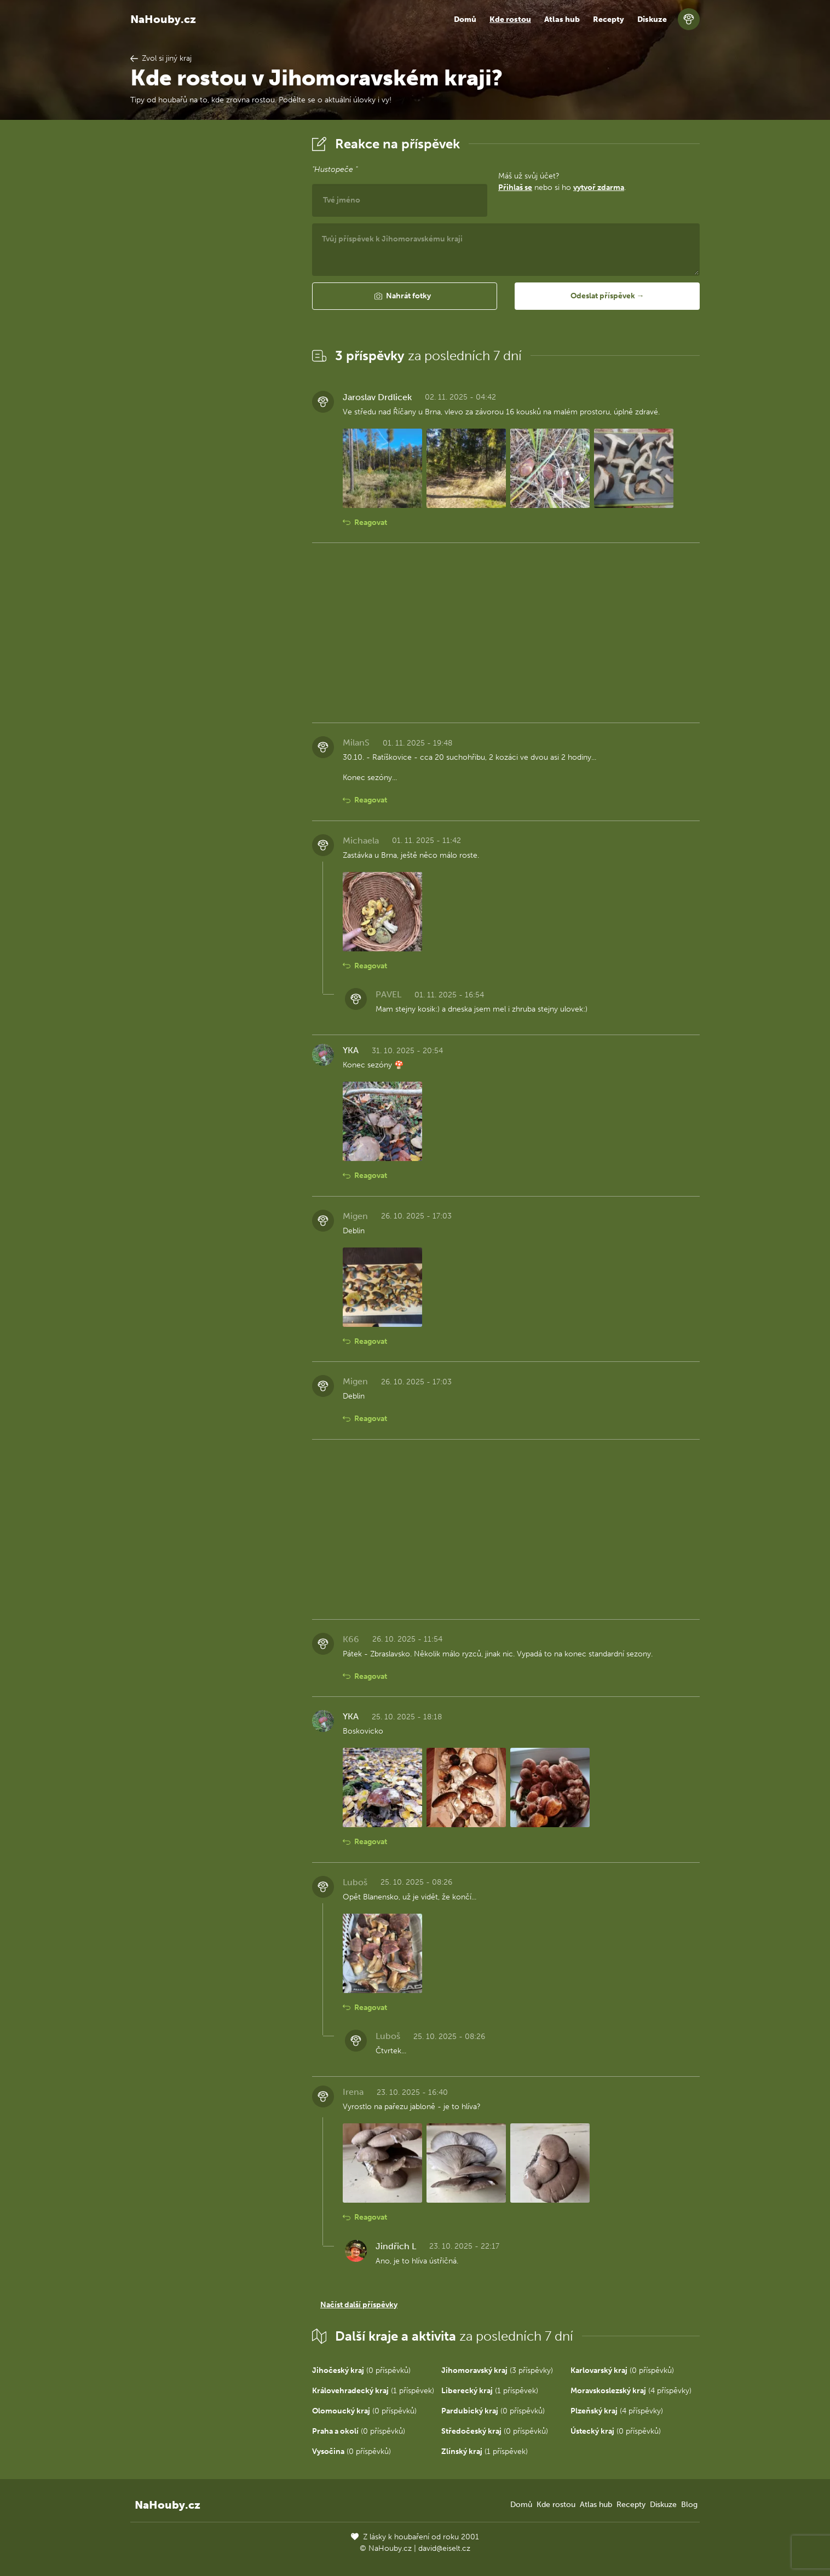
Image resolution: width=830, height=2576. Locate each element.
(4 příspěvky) (630, 2390)
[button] (404, 296)
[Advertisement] (212, 297)
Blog (689, 2504)
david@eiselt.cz (444, 2548)
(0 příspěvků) (361, 2370)
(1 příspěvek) (373, 2390)
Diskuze (652, 19)
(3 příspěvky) (497, 2370)
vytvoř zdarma (598, 187)
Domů (465, 19)
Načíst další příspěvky (358, 2304)
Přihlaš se (515, 187)
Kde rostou (510, 19)
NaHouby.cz (163, 19)
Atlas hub (562, 19)
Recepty (608, 19)
